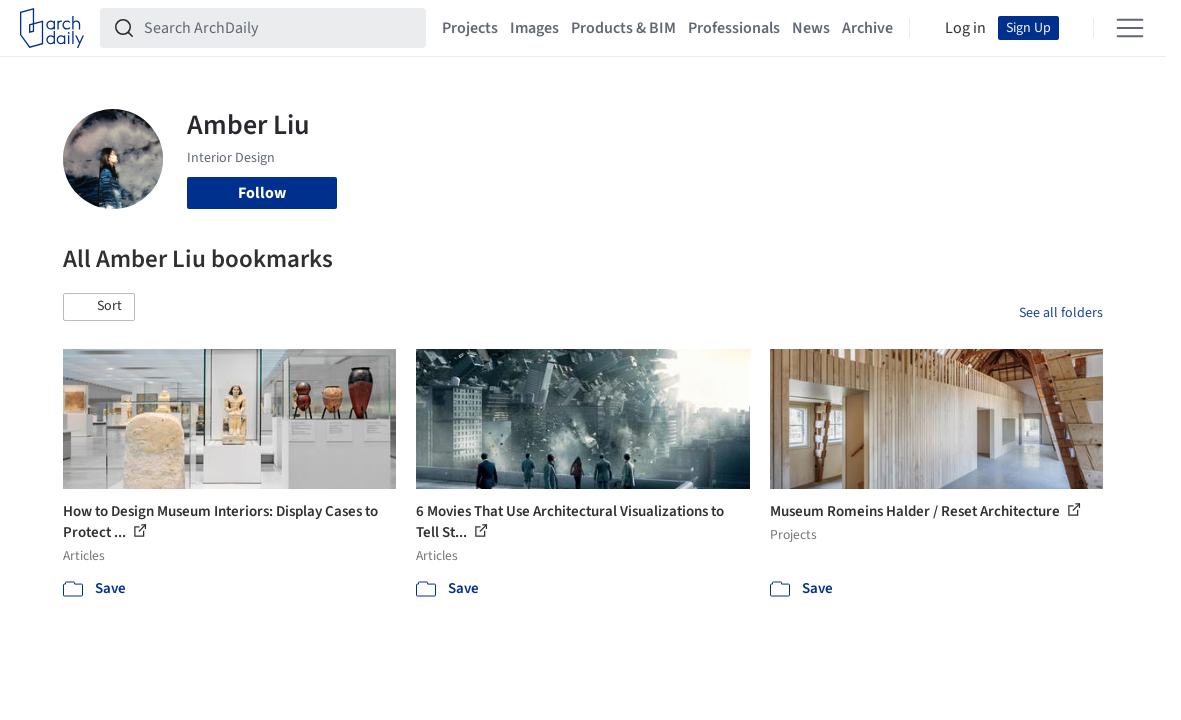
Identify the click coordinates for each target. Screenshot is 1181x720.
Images (534, 28)
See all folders (1061, 313)
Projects (470, 28)
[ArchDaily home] (52, 28)
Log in (965, 28)
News (811, 28)
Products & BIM (623, 28)
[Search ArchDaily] (279, 28)
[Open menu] (1130, 28)
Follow (262, 193)
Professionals (734, 28)
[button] (99, 307)
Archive (867, 28)
